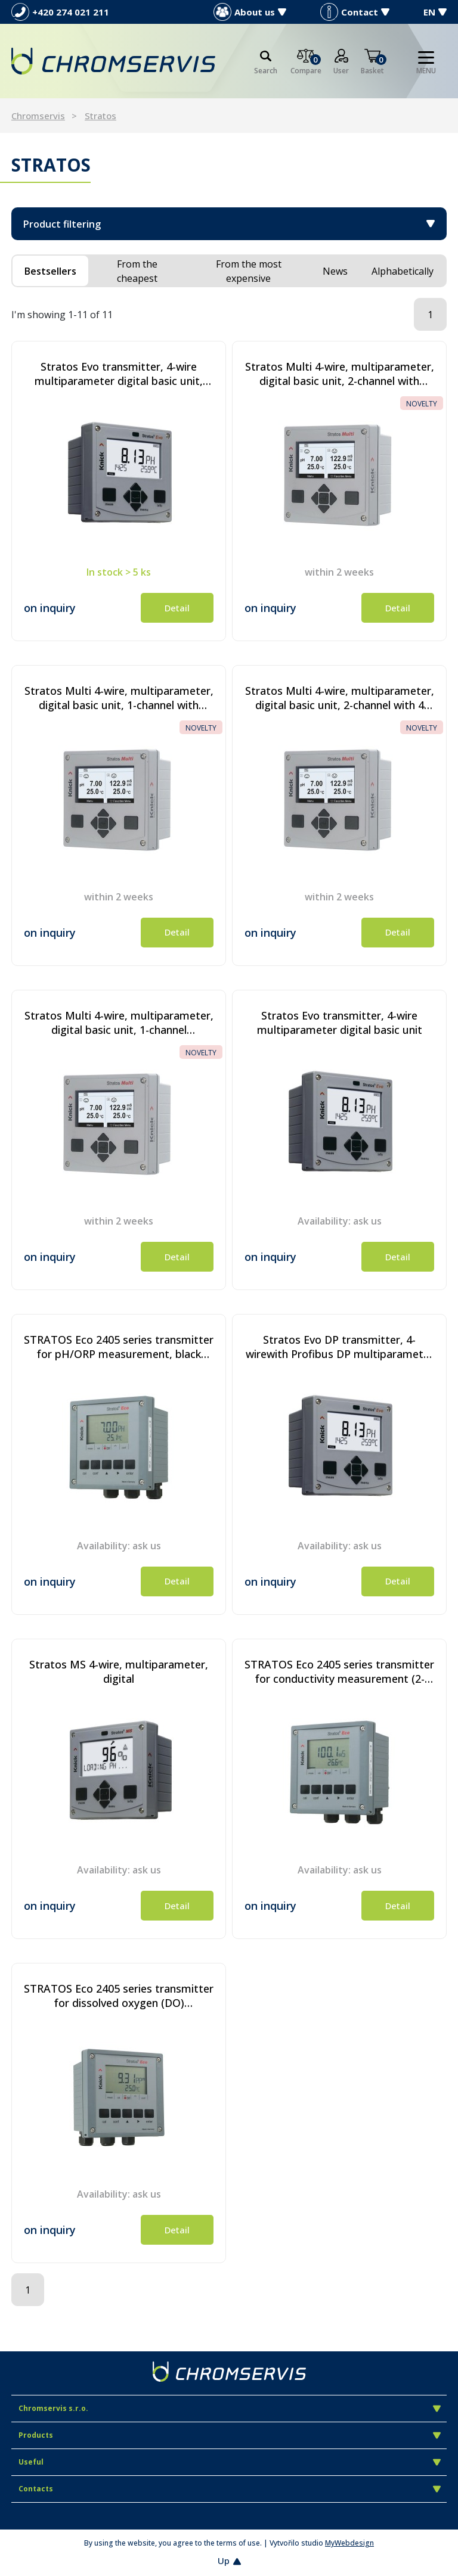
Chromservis (38, 116)
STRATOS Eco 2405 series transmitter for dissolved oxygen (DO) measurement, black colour (118, 1995)
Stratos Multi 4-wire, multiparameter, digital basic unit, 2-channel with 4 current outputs (339, 697)
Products (229, 2435)
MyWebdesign (349, 2543)
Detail (177, 608)
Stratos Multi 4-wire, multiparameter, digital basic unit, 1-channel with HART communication (118, 697)
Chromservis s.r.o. (229, 2408)
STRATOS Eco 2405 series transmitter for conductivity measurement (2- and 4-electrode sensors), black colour (339, 1671)
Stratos (100, 116)
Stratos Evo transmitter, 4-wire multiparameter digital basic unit (339, 1022)
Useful (229, 2462)
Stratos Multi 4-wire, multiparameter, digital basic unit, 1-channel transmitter (118, 1022)
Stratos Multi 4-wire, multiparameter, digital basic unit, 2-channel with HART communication (339, 373)
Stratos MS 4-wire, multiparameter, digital (118, 1671)
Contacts (229, 2489)
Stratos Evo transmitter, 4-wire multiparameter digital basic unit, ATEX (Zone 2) (119, 373)
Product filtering (229, 224)
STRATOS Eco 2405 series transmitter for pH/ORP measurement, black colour (118, 1346)
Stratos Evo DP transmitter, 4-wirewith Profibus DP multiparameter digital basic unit (340, 1346)
